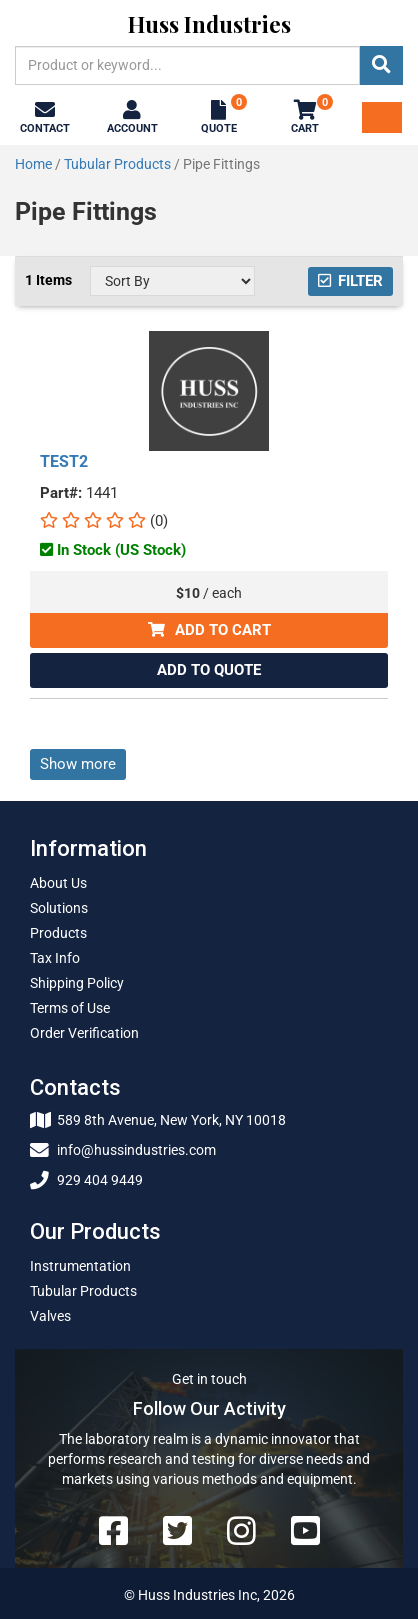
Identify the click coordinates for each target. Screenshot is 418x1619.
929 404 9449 (86, 1180)
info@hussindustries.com (123, 1150)
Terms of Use (70, 1008)
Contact (45, 118)
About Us (58, 883)
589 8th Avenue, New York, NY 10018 (158, 1120)
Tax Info (55, 958)
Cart (306, 116)
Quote (220, 116)
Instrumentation (80, 1266)
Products (58, 933)
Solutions (59, 908)
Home (33, 164)
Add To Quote (209, 670)
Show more (78, 764)
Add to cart (209, 630)
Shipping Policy (77, 983)
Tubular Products (117, 164)
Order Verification (84, 1033)
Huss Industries (209, 24)
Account (132, 118)
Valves (50, 1316)
